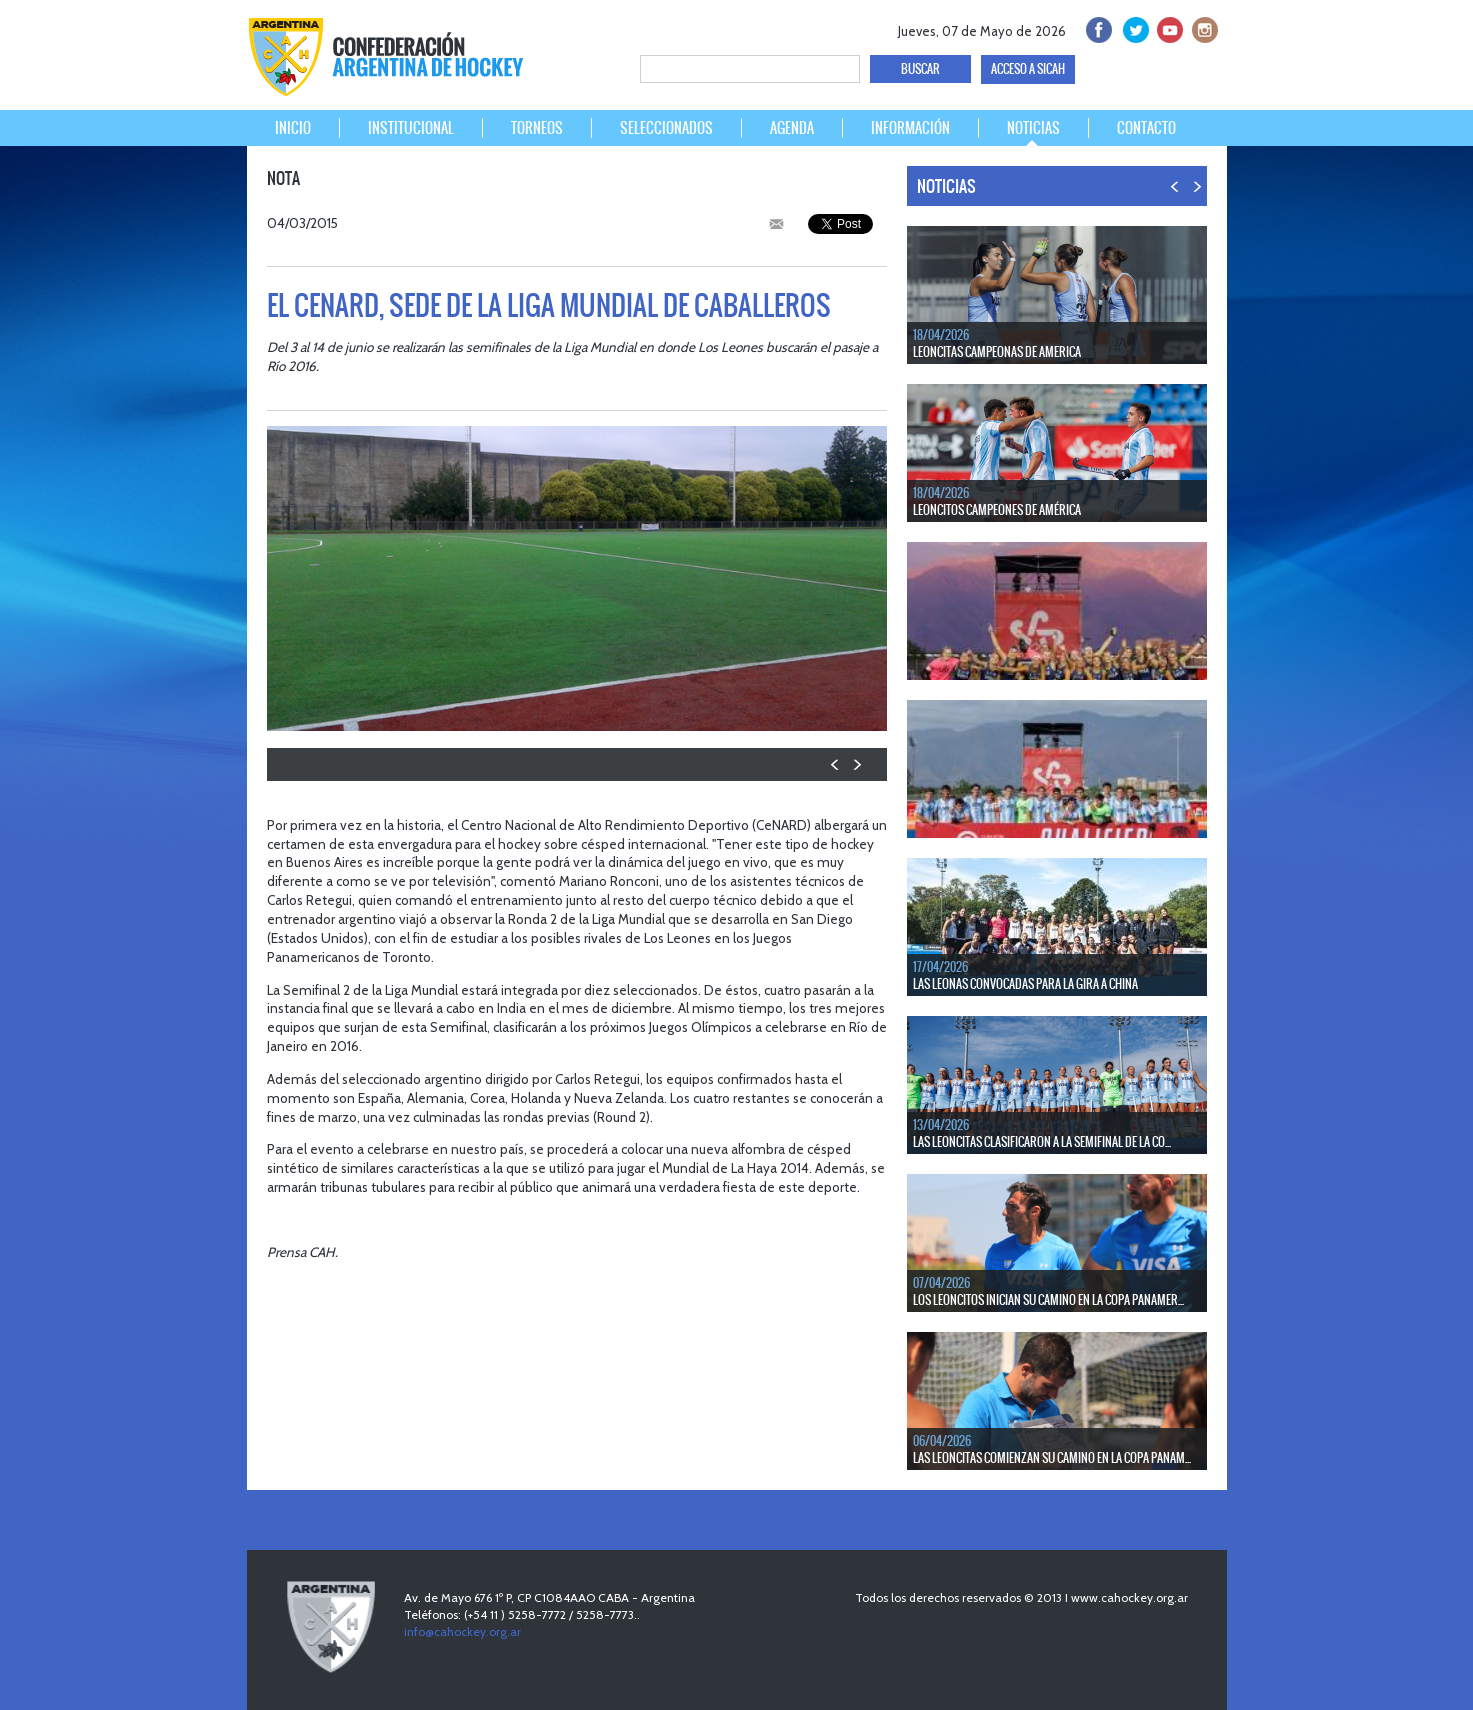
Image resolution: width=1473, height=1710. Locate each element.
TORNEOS (537, 128)
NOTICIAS (1033, 128)
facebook (1097, 27)
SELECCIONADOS (666, 128)
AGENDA (792, 128)
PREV (835, 764)
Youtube (1167, 27)
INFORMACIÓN (910, 128)
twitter (1132, 27)
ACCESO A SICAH (1028, 69)
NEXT (856, 764)
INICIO (293, 128)
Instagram (1202, 27)
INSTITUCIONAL (411, 128)
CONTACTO (1146, 128)
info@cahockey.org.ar (462, 1631)
